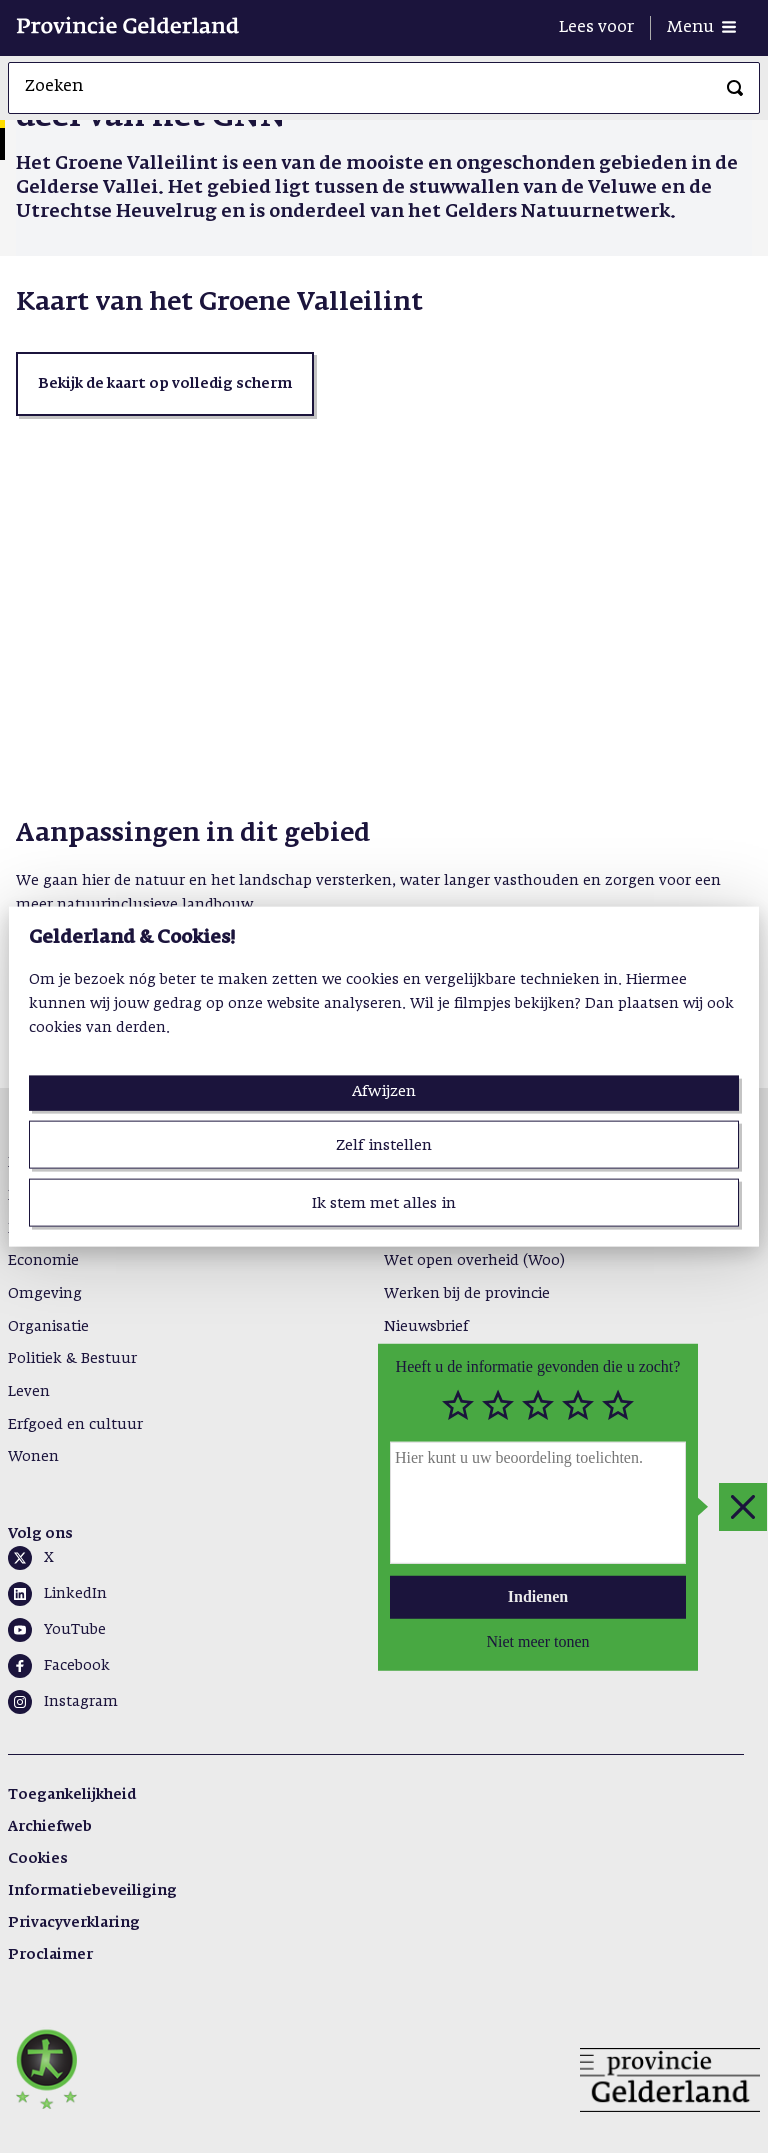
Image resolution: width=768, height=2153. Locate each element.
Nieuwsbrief (426, 1327)
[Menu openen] (701, 28)
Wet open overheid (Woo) (474, 1261)
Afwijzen (384, 1090)
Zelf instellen (384, 1144)
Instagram (81, 1702)
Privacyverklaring (74, 1923)
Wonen (33, 1457)
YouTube (75, 1630)
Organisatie (48, 1327)
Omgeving (45, 1294)
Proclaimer (50, 1955)
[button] (165, 384)
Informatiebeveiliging (92, 1891)
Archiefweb (50, 1827)
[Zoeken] (735, 88)
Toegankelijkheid (72, 1795)
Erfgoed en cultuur (75, 1425)
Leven (29, 1392)
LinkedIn (75, 1594)
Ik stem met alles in (384, 1203)
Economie (43, 1261)
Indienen (538, 1596)
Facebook (77, 1666)
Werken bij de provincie (467, 1294)
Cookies (38, 1859)
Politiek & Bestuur (72, 1359)
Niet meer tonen (537, 1640)
